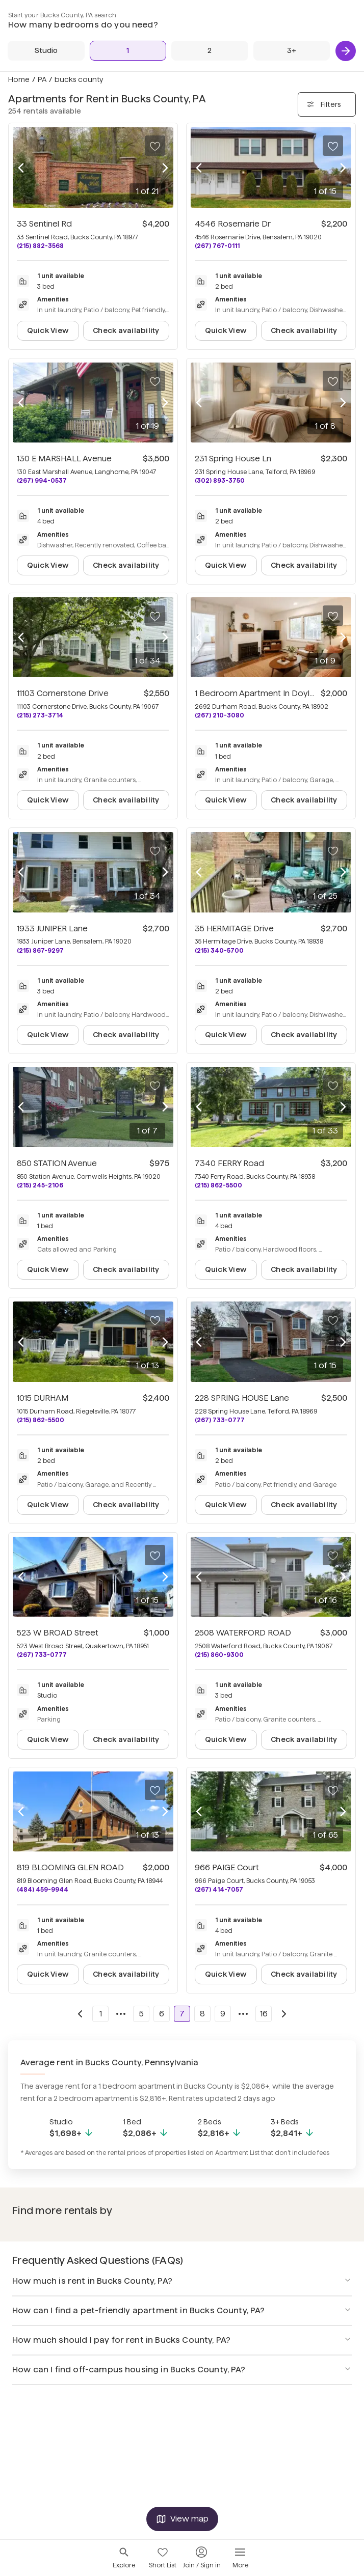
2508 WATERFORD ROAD (243, 1632)
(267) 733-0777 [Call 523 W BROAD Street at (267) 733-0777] (42, 1654)
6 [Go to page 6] (161, 2013)
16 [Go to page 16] (264, 2013)
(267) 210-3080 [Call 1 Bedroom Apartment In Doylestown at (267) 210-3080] (219, 715)
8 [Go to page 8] (202, 2013)
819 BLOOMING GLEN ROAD (70, 1867)
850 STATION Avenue (57, 1163)
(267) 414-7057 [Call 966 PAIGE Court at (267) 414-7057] (219, 1889)
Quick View (48, 330)
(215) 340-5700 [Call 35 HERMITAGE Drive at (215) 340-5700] (219, 950)
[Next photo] (165, 168)
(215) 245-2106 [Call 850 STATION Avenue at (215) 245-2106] (40, 1185)
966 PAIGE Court (227, 1867)
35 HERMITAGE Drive (234, 928)
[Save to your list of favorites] (155, 145)
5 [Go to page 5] (141, 2013)
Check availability (126, 330)
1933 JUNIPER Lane (52, 928)
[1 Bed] (128, 50)
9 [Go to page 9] (222, 2013)
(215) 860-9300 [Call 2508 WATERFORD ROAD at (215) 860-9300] (219, 1654)
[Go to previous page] (80, 2014)
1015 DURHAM (42, 1398)
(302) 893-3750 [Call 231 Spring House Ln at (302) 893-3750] (220, 480)
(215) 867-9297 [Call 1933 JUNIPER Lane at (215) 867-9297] (40, 950)
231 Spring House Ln (233, 458)
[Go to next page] (284, 2014)
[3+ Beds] (292, 50)
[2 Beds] (210, 50)
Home (19, 79)
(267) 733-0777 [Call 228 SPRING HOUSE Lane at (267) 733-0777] (220, 1420)
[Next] (345, 51)
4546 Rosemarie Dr (233, 223)
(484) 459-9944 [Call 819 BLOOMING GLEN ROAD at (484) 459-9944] (42, 1889)
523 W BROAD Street (57, 1632)
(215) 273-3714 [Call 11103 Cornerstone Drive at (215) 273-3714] (40, 715)
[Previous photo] (21, 168)
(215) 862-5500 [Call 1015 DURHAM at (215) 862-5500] (40, 1420)
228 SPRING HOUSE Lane (242, 1398)
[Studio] (46, 50)
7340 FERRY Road (229, 1163)
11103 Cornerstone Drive (63, 693)
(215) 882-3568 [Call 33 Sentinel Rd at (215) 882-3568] (40, 245)
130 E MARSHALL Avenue (64, 458)
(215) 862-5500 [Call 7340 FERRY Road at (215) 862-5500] (218, 1185)
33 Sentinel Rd (44, 223)
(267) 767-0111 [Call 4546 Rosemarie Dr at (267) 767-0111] (217, 245)
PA (42, 79)
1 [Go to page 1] (100, 2013)
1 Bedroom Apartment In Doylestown (267, 693)
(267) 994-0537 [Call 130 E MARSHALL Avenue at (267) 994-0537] (42, 480)
